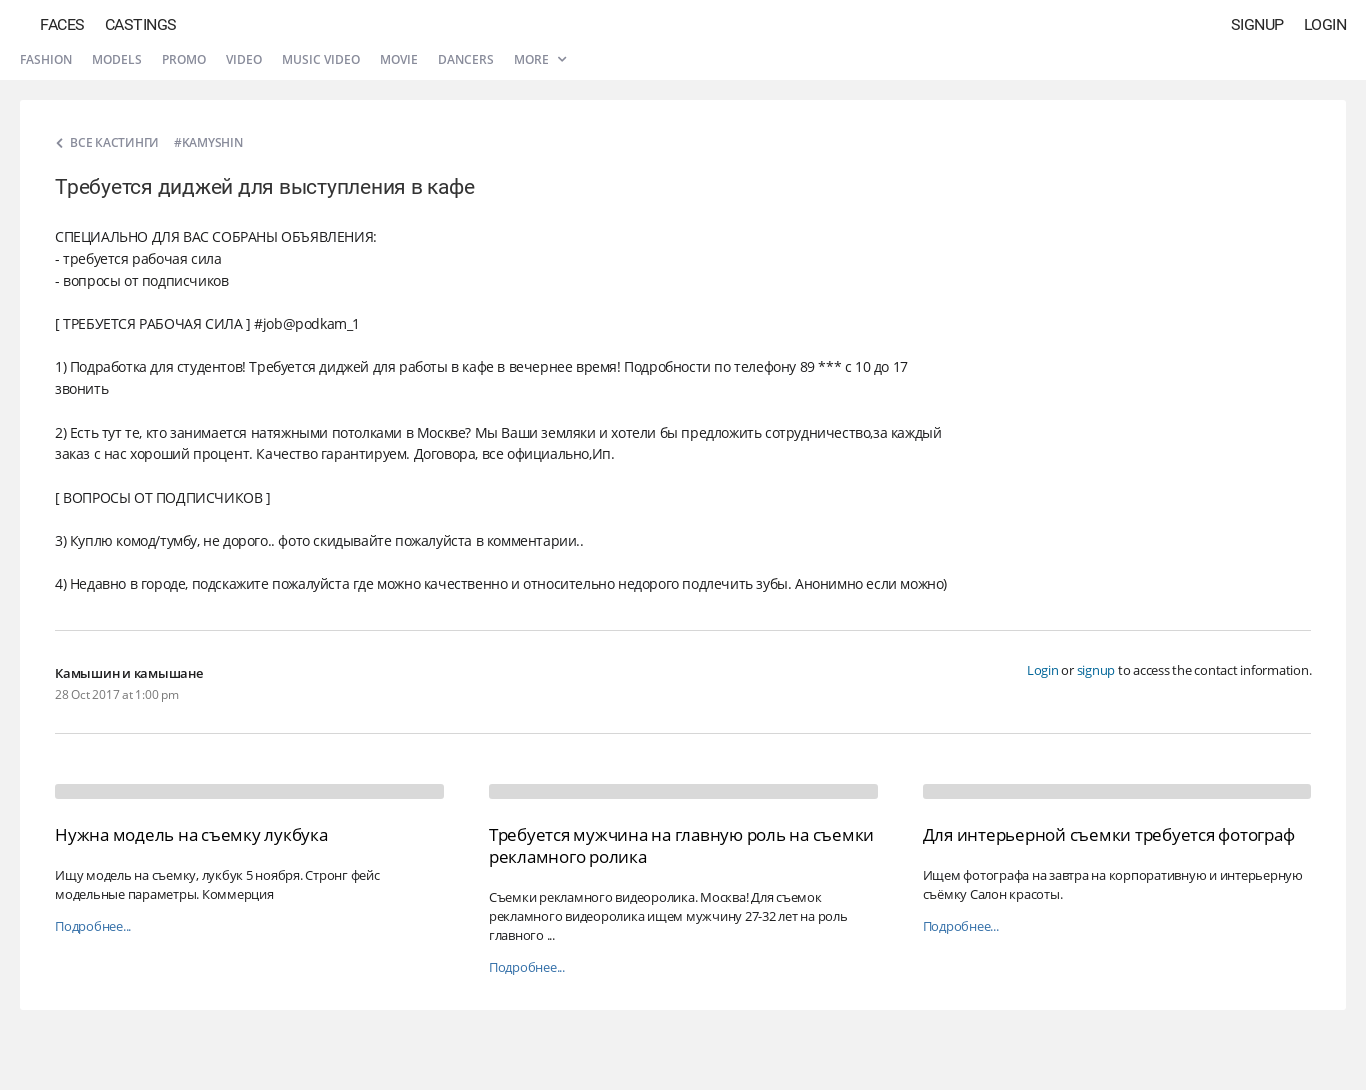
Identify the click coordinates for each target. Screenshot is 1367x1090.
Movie (399, 59)
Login (1325, 24)
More (540, 59)
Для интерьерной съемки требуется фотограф (1109, 834)
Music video (321, 59)
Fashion (46, 59)
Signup (1257, 24)
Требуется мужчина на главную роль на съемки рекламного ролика (681, 845)
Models (117, 59)
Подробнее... (93, 926)
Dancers (466, 59)
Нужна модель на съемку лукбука (191, 834)
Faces (62, 24)
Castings (141, 24)
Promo (184, 59)
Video (244, 59)
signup (1096, 670)
